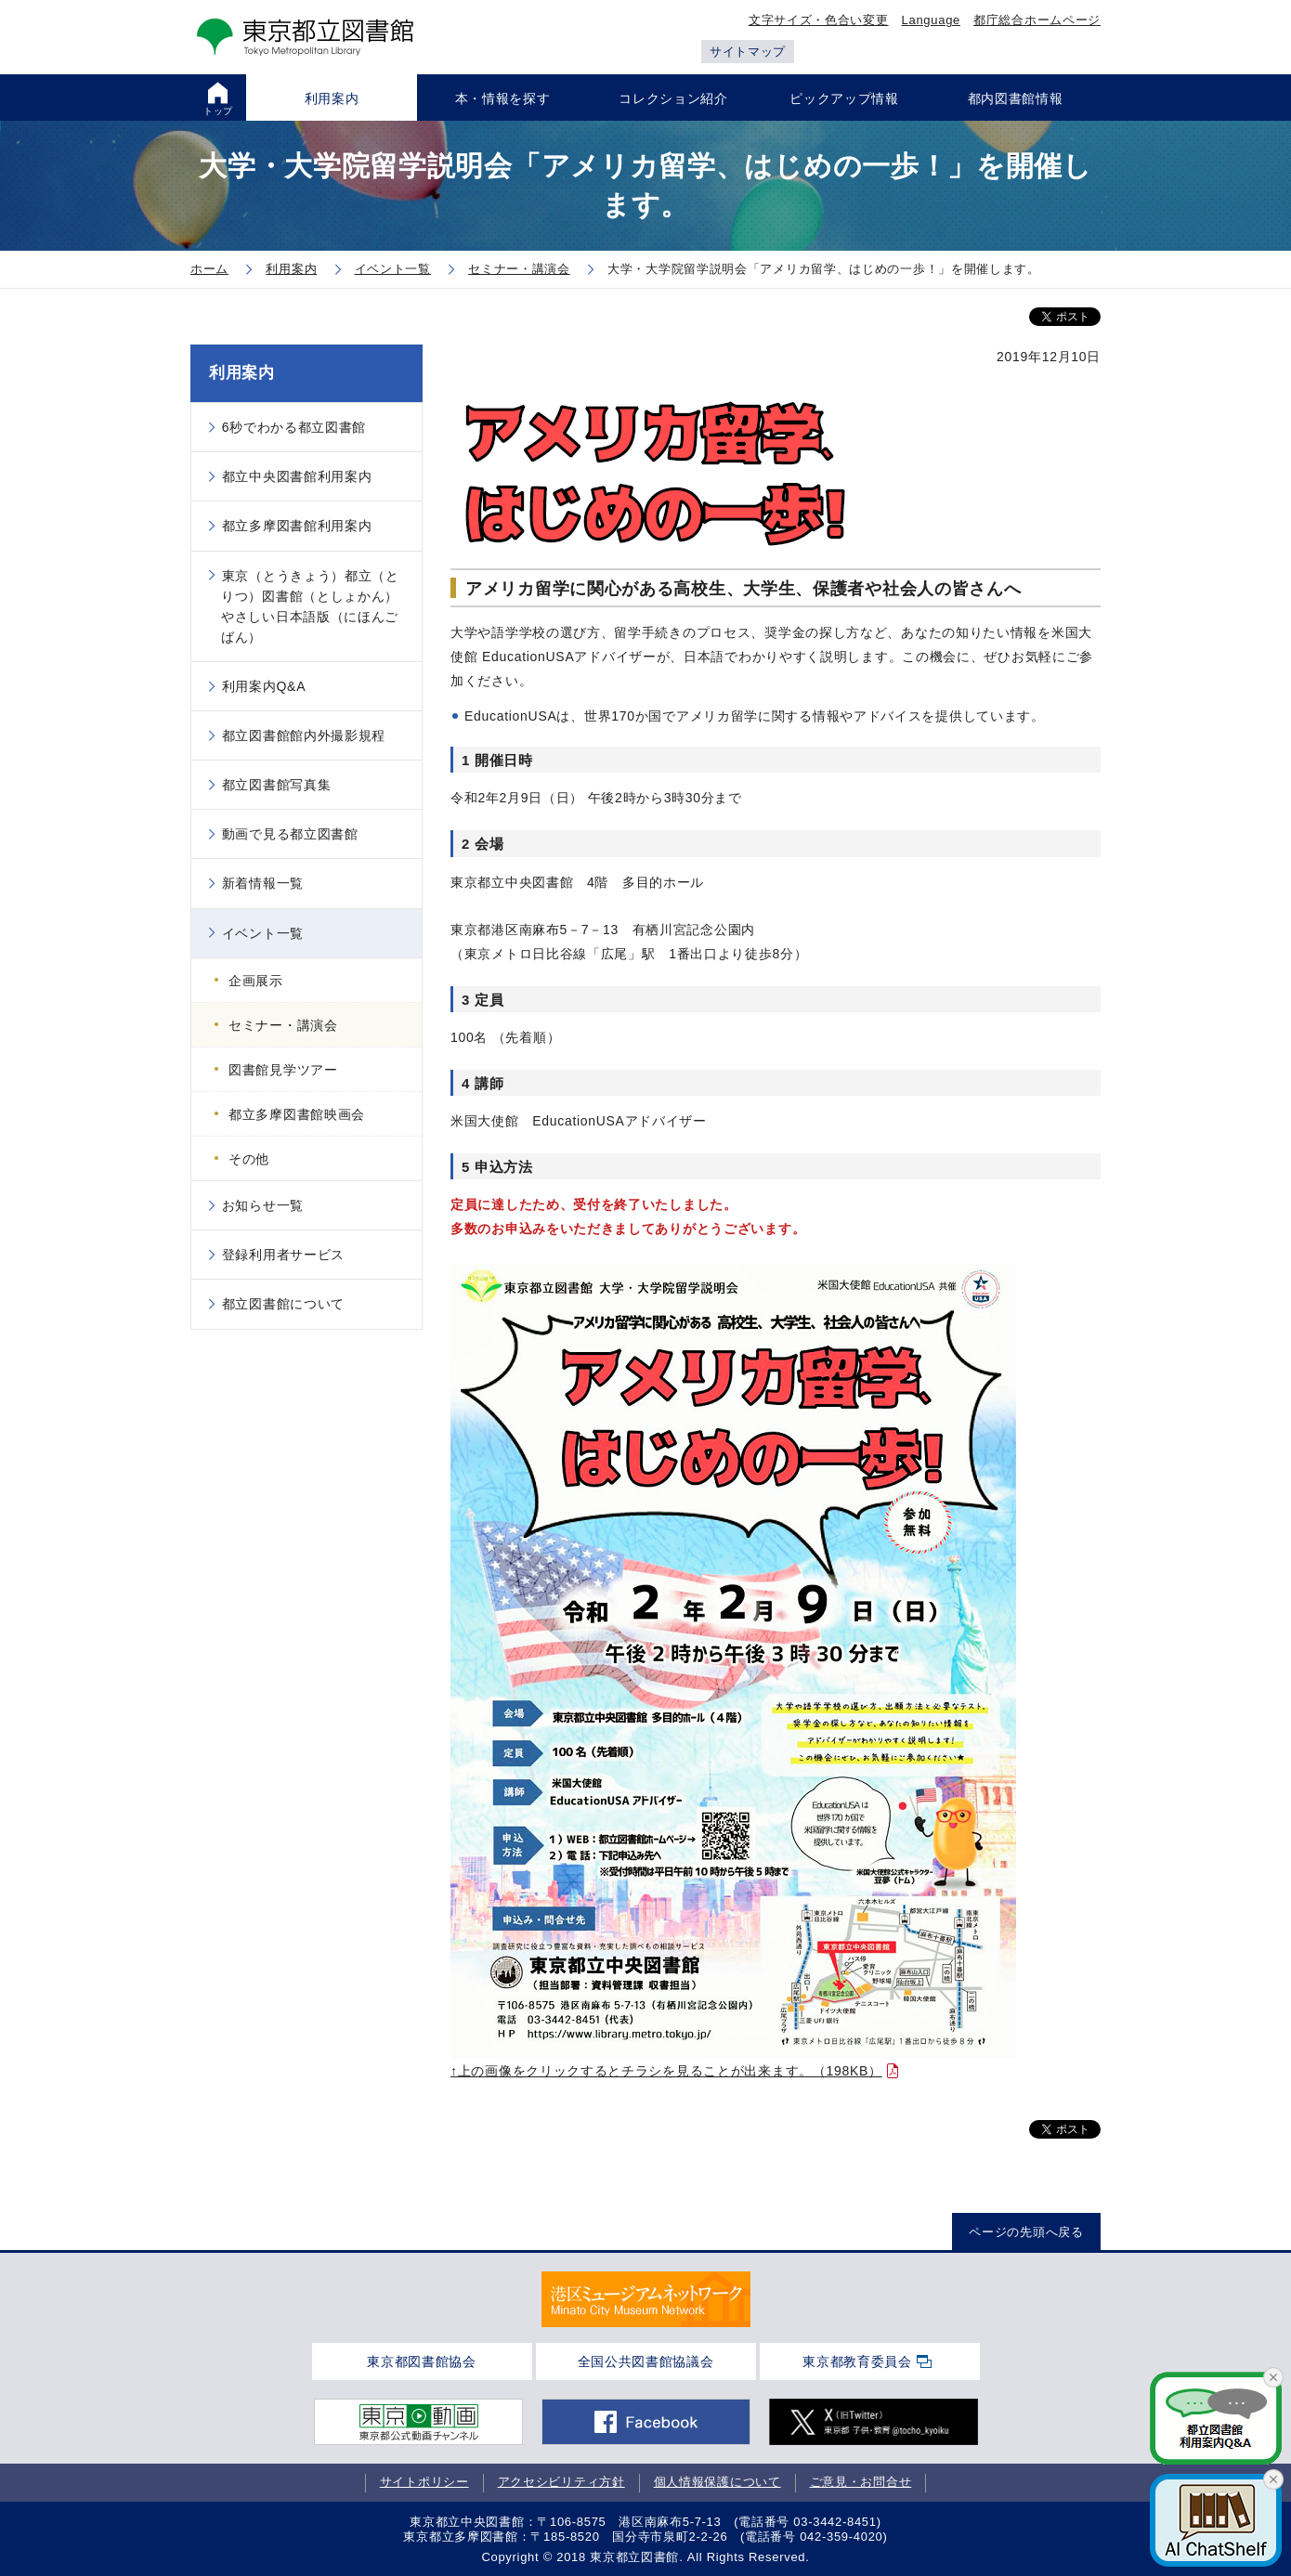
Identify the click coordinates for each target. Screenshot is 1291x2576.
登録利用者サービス (283, 1254)
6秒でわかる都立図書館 (294, 427)
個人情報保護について (717, 2482)
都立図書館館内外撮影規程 (303, 735)
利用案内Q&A (264, 686)
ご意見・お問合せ (861, 2482)
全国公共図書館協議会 (646, 2361)
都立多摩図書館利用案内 (297, 525)
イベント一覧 (263, 933)
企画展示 (255, 980)
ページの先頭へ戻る (1026, 2232)
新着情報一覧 (263, 883)
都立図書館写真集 (277, 784)
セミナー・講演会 (283, 1025)
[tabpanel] (646, 2299)
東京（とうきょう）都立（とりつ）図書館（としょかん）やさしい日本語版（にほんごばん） (310, 606)
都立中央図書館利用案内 (297, 476)
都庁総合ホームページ (1037, 20)
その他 (248, 1158)
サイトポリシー (424, 2482)
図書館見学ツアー (283, 1069)
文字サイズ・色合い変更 (819, 20)
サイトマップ (748, 52)
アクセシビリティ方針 (561, 2482)
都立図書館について (283, 1303)
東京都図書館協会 (421, 2361)
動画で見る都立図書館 (290, 833)
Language (931, 20)
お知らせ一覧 (263, 1205)
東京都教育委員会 (857, 2361)
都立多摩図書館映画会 (296, 1114)
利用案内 (242, 373)
